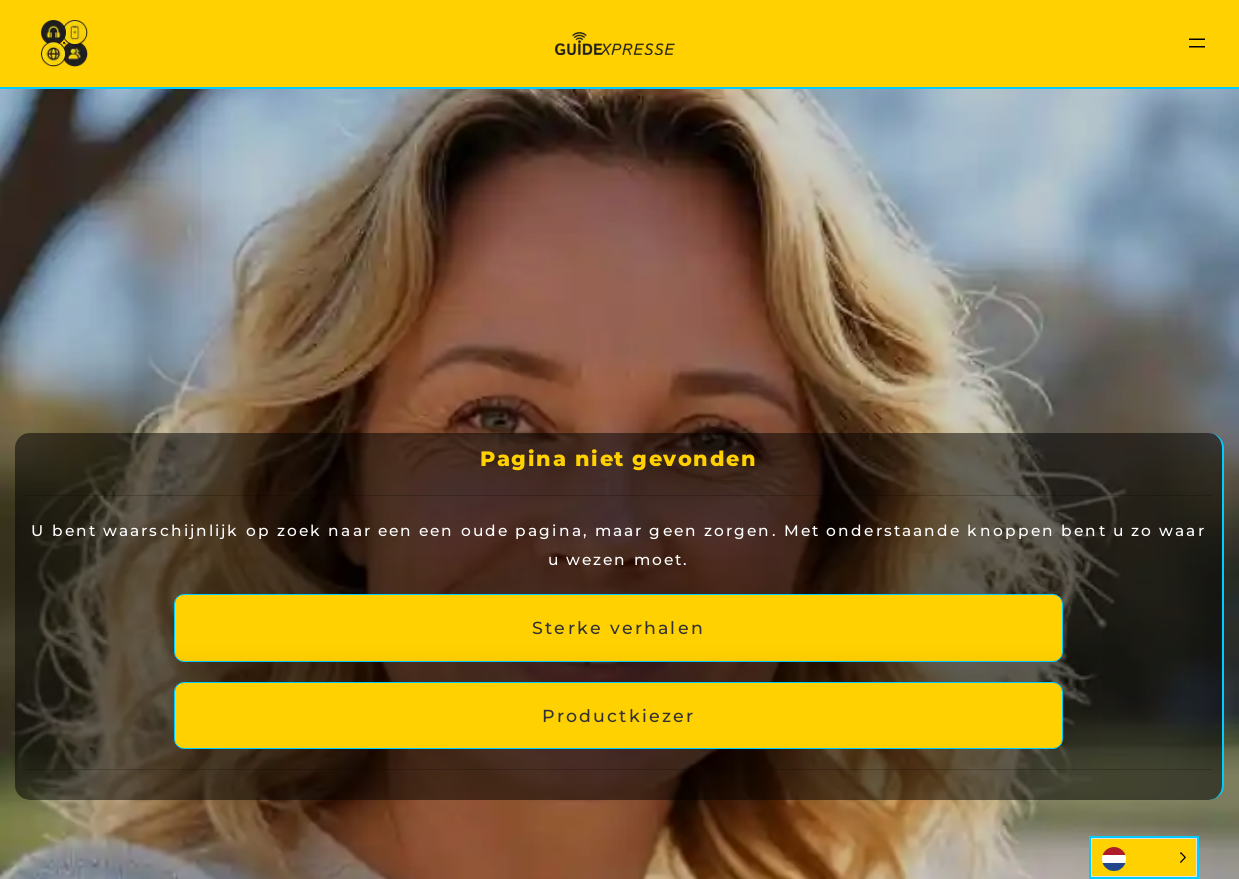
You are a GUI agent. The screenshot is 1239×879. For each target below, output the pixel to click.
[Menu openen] (1197, 43)
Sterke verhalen (618, 627)
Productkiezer (618, 715)
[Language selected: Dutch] (1144, 857)
